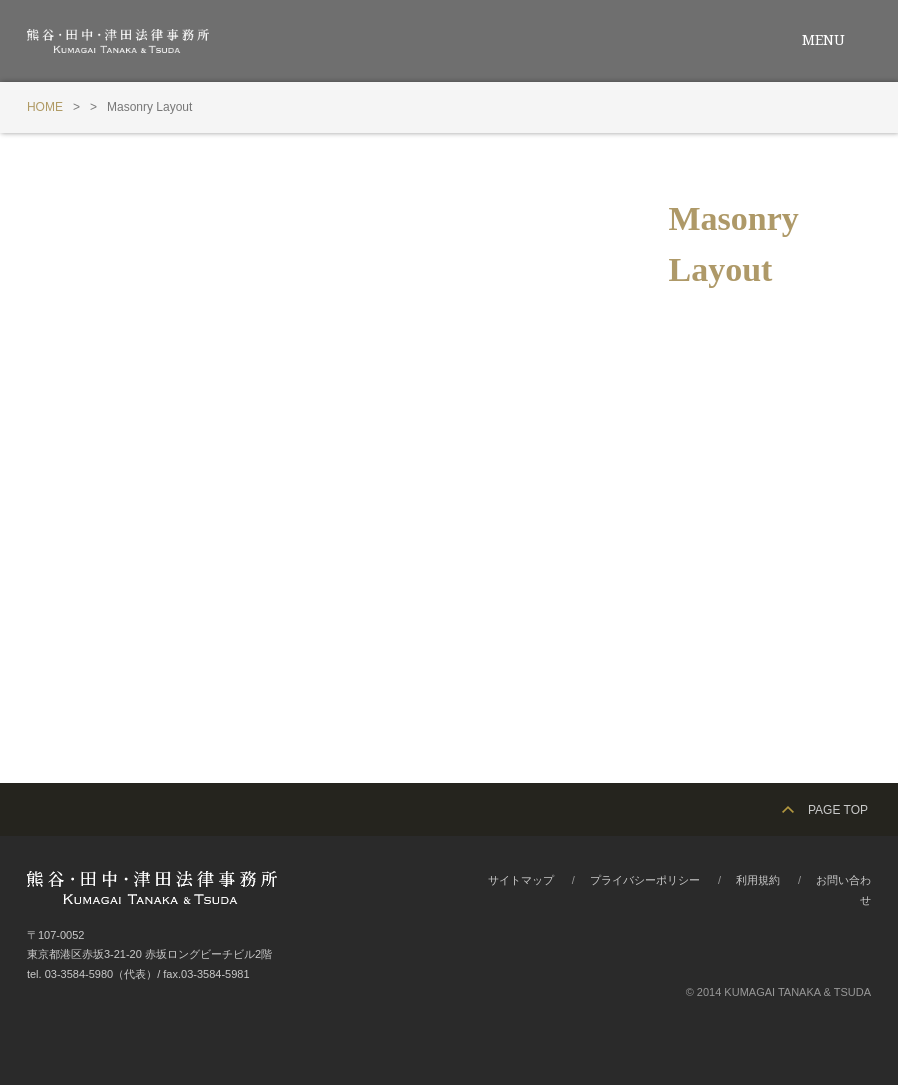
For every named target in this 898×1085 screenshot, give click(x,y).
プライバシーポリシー (645, 880)
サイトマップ (521, 880)
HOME (45, 107)
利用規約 (758, 880)
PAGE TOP (838, 810)
